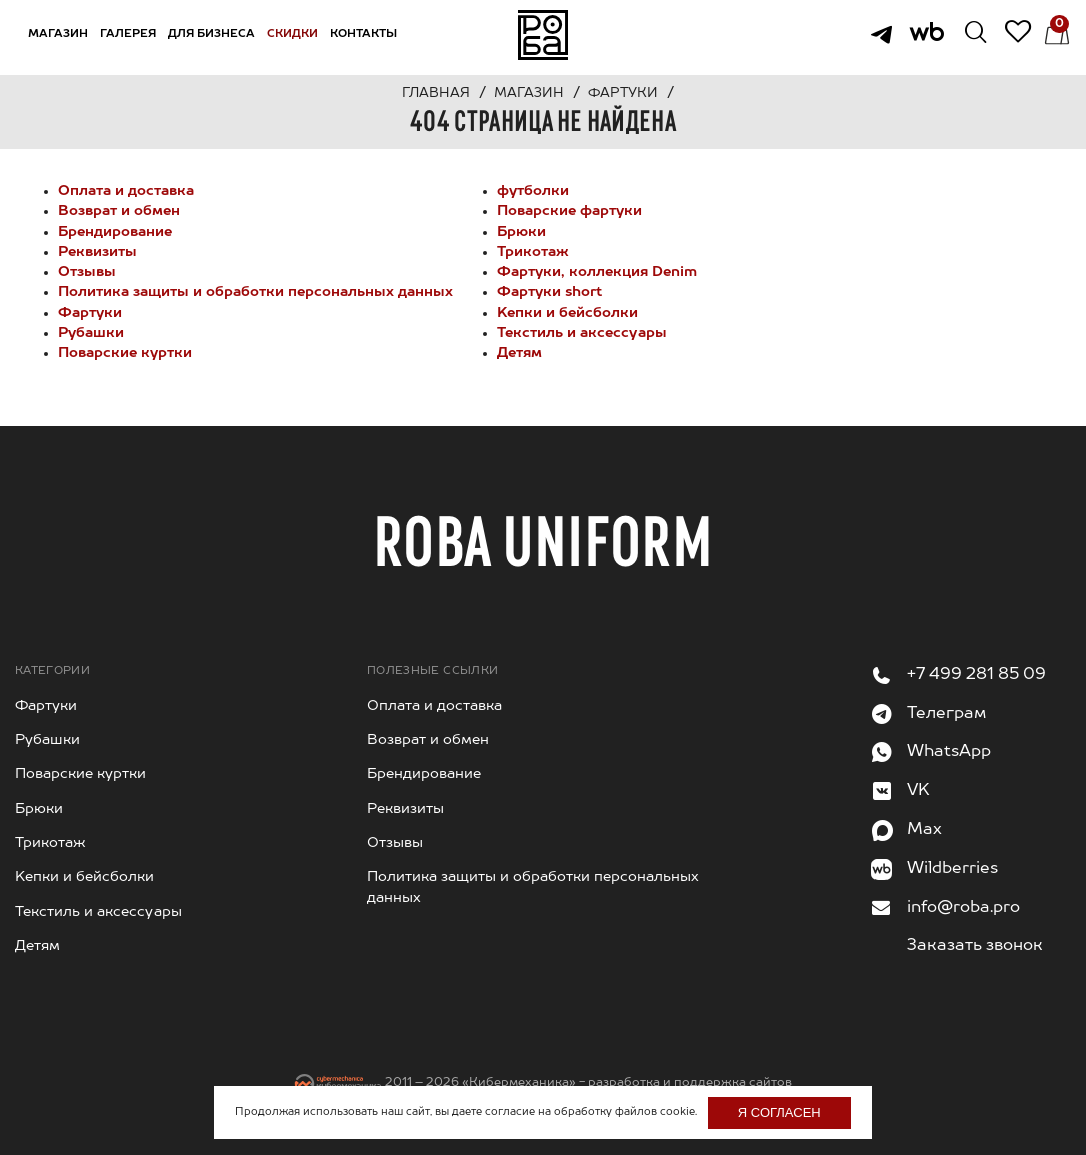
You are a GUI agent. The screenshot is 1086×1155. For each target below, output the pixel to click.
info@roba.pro (963, 908)
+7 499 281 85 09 (976, 675)
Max (924, 830)
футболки (533, 191)
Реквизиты (97, 252)
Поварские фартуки (569, 211)
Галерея (128, 34)
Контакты (363, 34)
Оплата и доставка (126, 191)
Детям (519, 353)
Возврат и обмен (119, 211)
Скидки (292, 34)
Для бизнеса (211, 34)
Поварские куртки (125, 353)
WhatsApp (949, 752)
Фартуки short (549, 292)
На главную (543, 35)
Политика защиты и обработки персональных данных (255, 292)
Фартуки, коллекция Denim (597, 272)
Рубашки (91, 333)
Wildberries (952, 869)
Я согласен (779, 1112)
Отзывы (87, 272)
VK (918, 791)
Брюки (521, 232)
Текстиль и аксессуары (582, 333)
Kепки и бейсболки (567, 313)
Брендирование (115, 232)
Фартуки (90, 313)
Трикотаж (533, 252)
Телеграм (946, 714)
